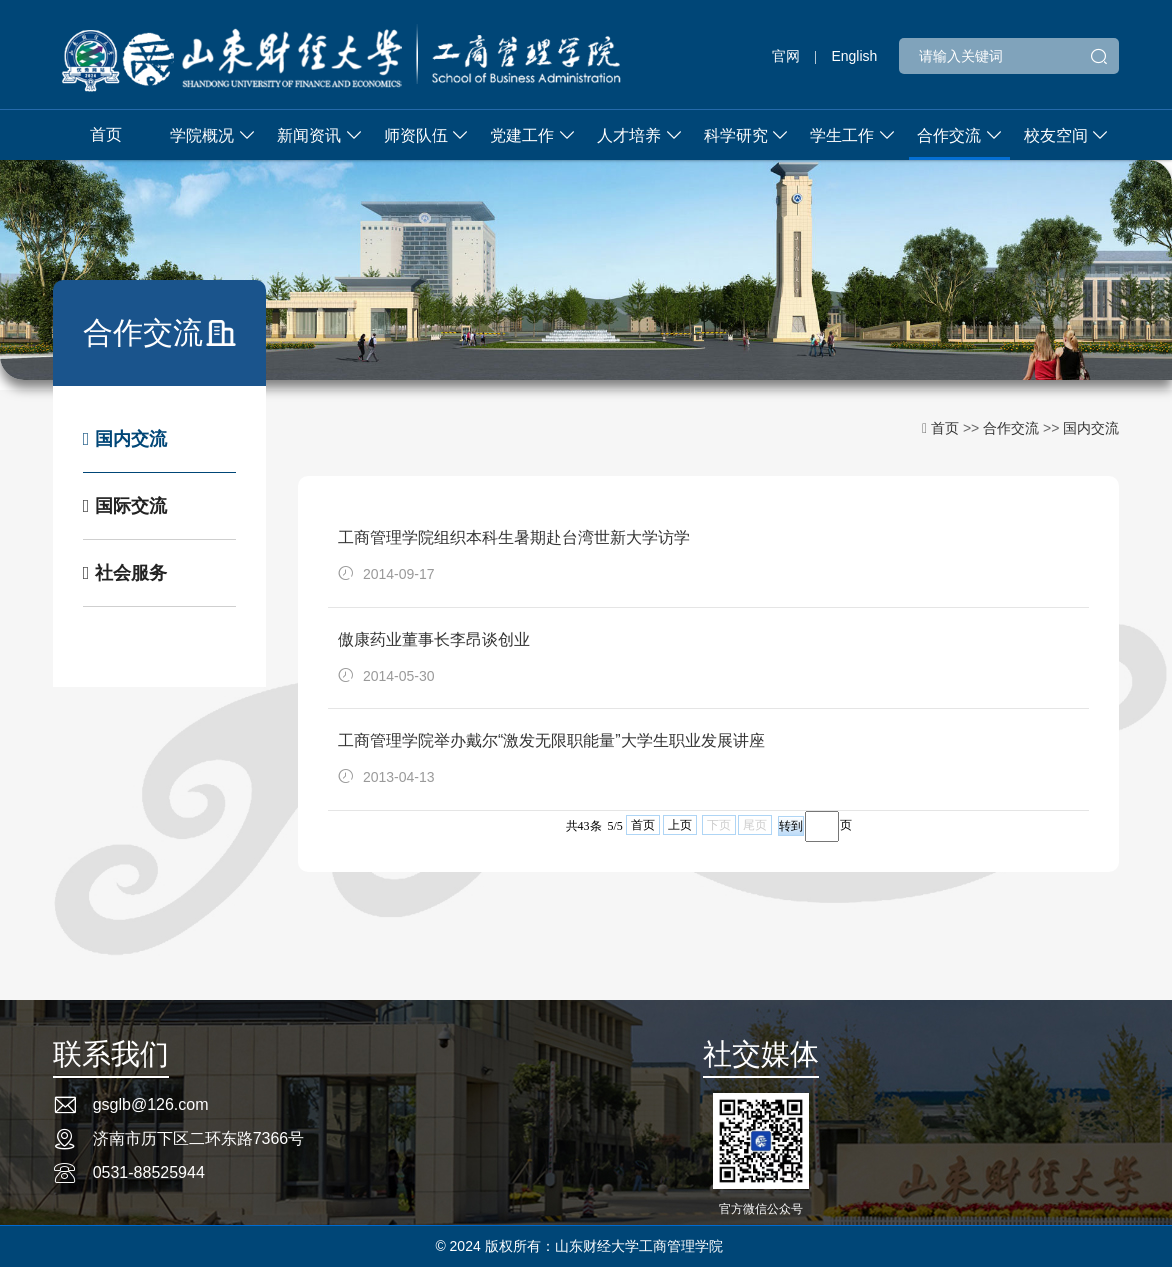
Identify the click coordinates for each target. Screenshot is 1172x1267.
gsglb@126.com (151, 1104)
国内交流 (125, 439)
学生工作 (842, 135)
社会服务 (125, 573)
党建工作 (522, 135)
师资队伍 (416, 135)
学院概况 (202, 135)
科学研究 (736, 135)
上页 (680, 825)
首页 (106, 134)
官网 (786, 56)
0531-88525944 (149, 1172)
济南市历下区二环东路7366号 (199, 1138)
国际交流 (125, 506)
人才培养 (629, 135)
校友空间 (1056, 135)
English (854, 56)
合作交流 (949, 135)
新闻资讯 (309, 135)
